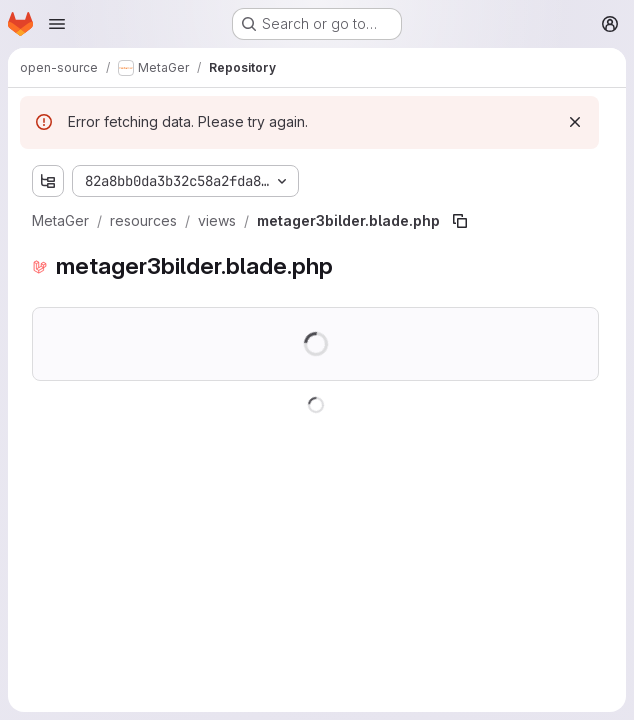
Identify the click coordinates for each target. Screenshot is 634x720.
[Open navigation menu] (57, 24)
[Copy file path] (460, 221)
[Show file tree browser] (48, 181)
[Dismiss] (575, 122)
